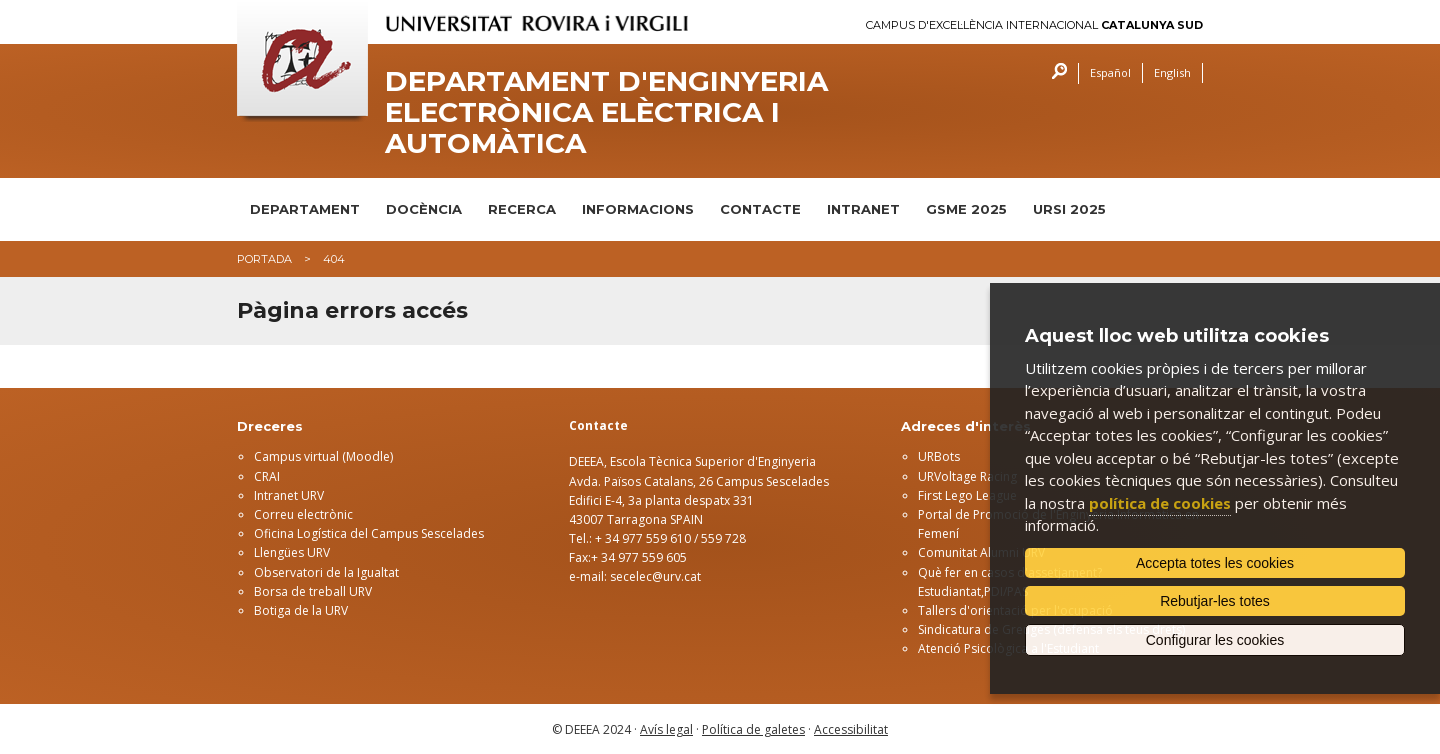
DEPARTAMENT (305, 209)
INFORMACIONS (638, 209)
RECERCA (522, 209)
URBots (939, 456)
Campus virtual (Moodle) (323, 456)
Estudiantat (949, 591)
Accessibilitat (851, 729)
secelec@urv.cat (655, 576)
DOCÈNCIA (424, 209)
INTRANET (863, 209)
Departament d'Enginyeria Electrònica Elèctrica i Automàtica (606, 112)
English (1172, 72)
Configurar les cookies (1215, 640)
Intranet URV (289, 495)
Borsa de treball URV (313, 591)
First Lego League (967, 495)
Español (1110, 72)
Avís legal (666, 729)
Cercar (1054, 73)
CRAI (267, 476)
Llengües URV (292, 552)
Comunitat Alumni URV (981, 552)
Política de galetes (753, 729)
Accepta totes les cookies (1215, 563)
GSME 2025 (966, 209)
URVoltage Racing (967, 476)
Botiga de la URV (301, 610)
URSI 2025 (1069, 209)
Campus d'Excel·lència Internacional (1034, 25)
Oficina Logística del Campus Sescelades (369, 533)
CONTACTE (760, 209)
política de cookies (1160, 503)
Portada (264, 259)
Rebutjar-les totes (1215, 601)
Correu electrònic (303, 514)
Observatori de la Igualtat (326, 572)
